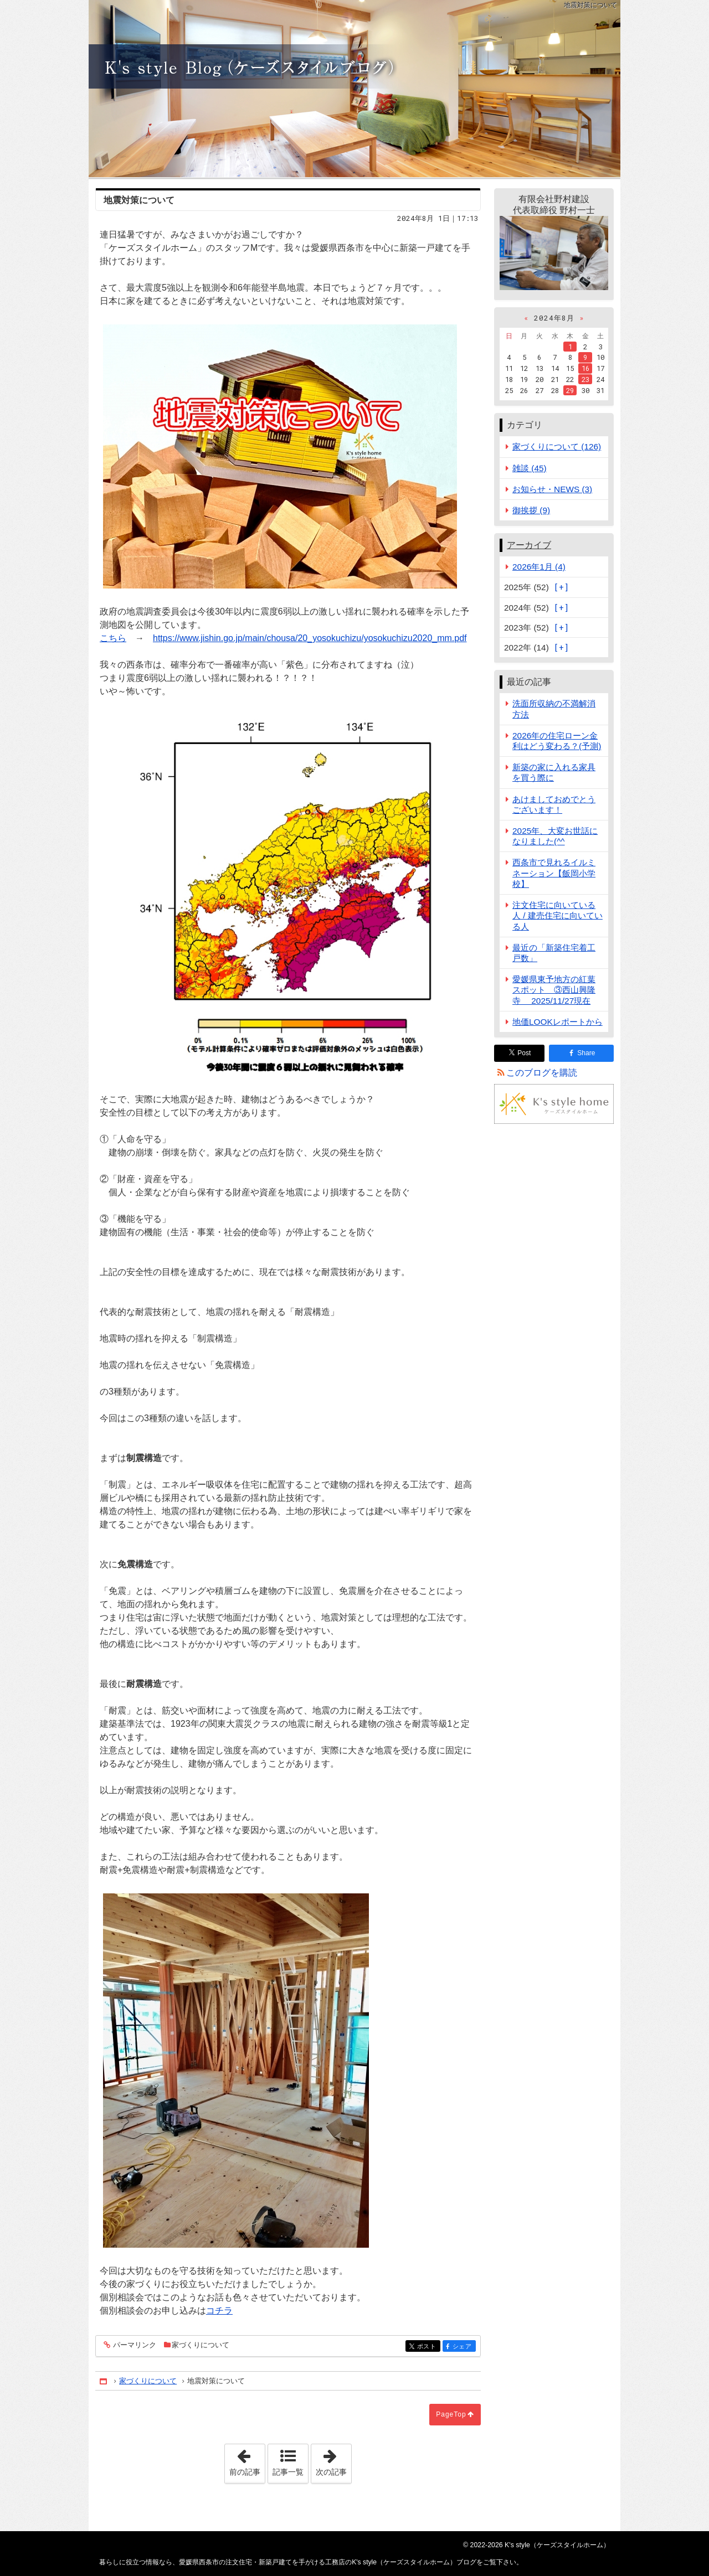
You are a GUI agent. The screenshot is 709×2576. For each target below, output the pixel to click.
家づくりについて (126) (556, 446)
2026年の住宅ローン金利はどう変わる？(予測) (556, 741)
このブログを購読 (541, 1072)
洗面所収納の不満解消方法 (553, 709)
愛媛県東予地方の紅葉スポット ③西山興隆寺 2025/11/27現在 (553, 989)
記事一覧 (288, 2471)
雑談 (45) (529, 468)
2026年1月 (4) (539, 566)
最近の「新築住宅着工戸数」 (553, 953)
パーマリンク (133, 2345)
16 (585, 368)
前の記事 (247, 2460)
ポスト (427, 2347)
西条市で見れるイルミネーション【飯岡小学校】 (553, 873)
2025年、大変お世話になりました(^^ (555, 836)
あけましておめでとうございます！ (553, 804)
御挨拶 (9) (531, 510)
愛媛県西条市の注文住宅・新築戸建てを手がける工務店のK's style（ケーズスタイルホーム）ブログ (354, 88)
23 (585, 379)
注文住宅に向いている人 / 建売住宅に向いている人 (557, 915)
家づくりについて (200, 2345)
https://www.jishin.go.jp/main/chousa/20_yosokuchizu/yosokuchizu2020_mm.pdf (310, 638)
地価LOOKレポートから (557, 1021)
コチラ (219, 2310)
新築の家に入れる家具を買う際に (553, 772)
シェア (463, 2347)
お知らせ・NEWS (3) (552, 489)
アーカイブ (529, 545)
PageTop (451, 2414)
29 (570, 390)
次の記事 (333, 2460)
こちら (113, 638)
